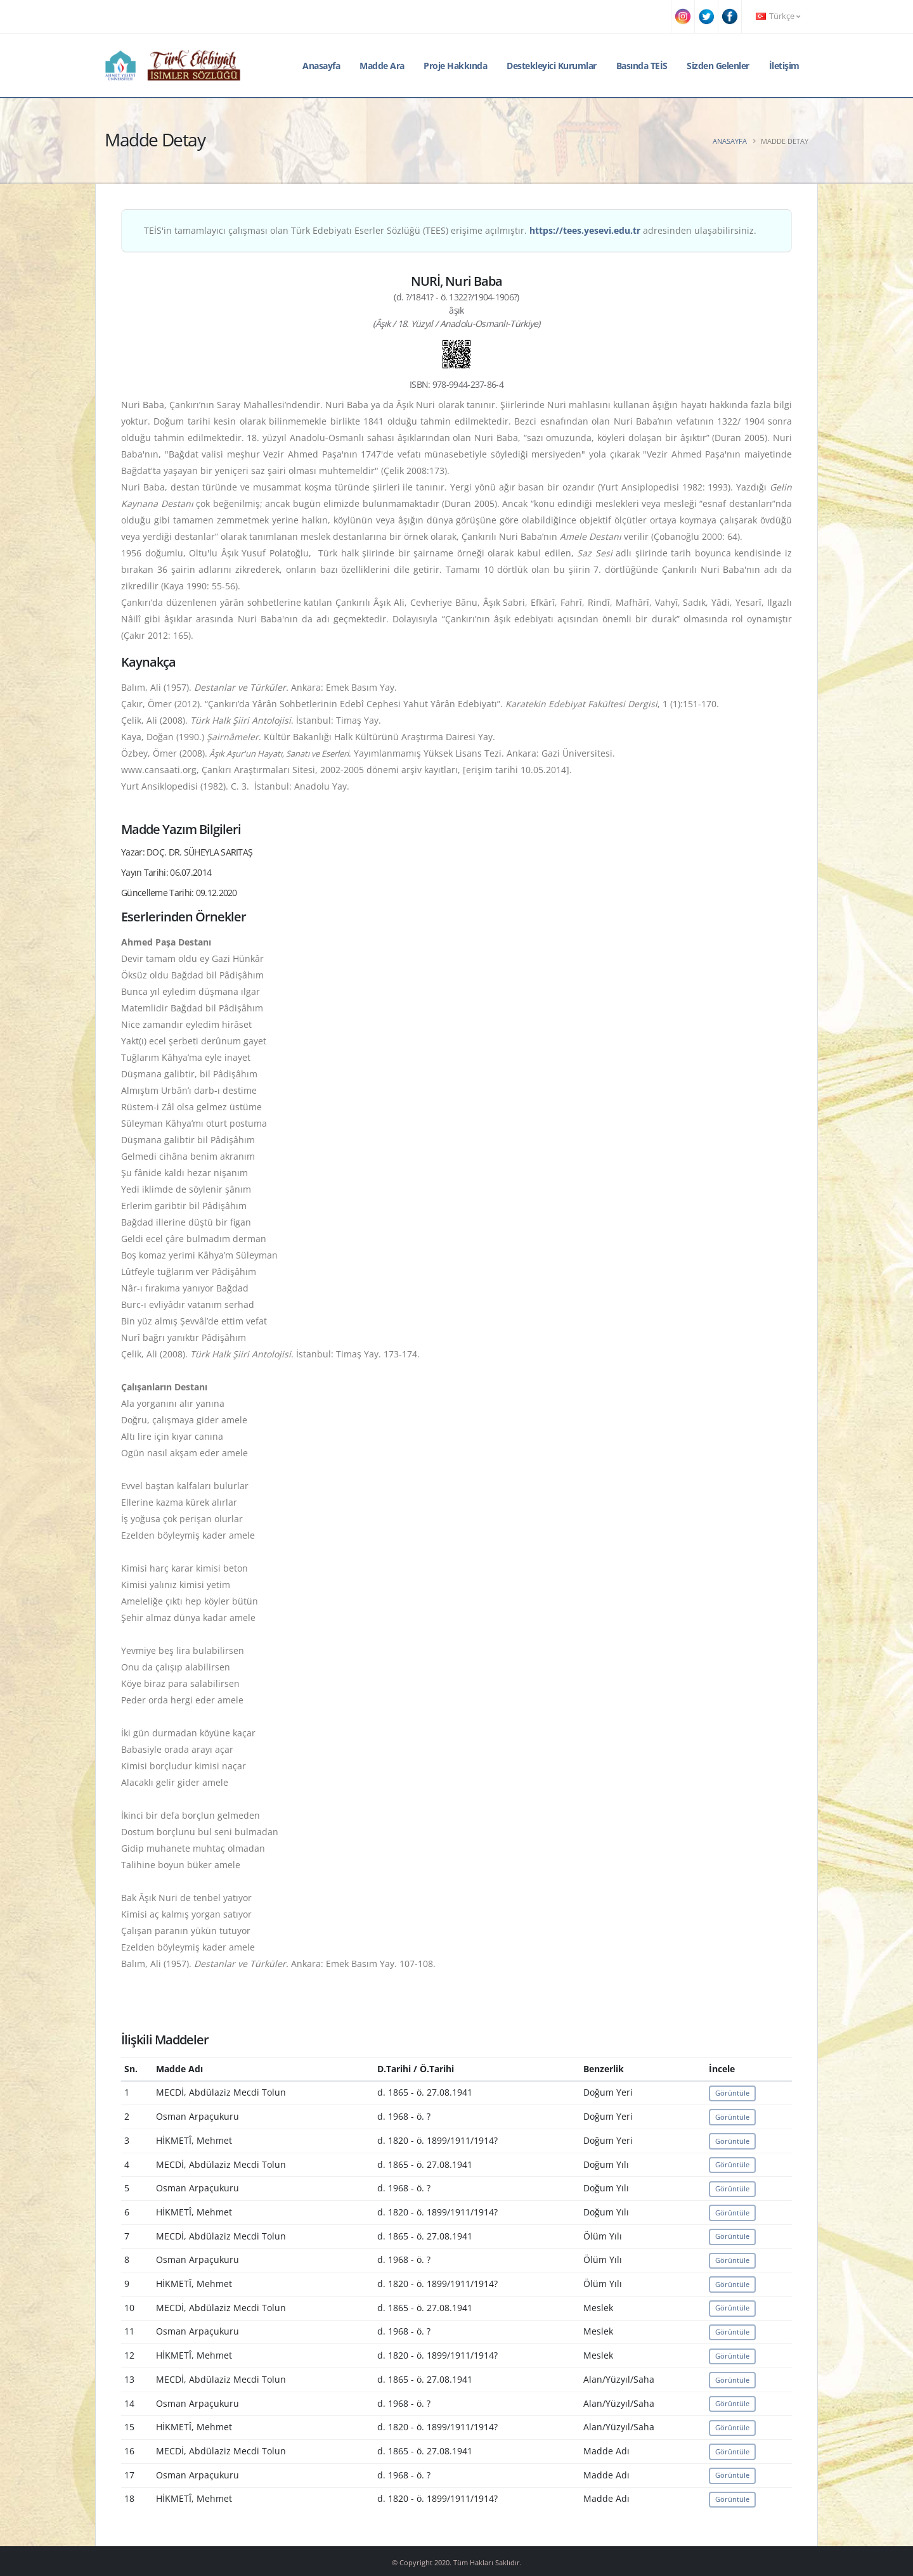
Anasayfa (321, 66)
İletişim (784, 66)
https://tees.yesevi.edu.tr (584, 230)
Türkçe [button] (778, 16)
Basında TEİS (642, 66)
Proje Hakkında (455, 66)
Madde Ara (382, 66)
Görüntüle (732, 2093)
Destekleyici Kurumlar (552, 66)
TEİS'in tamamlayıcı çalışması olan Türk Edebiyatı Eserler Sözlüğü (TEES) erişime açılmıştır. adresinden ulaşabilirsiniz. (450, 230)
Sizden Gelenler (718, 66)
